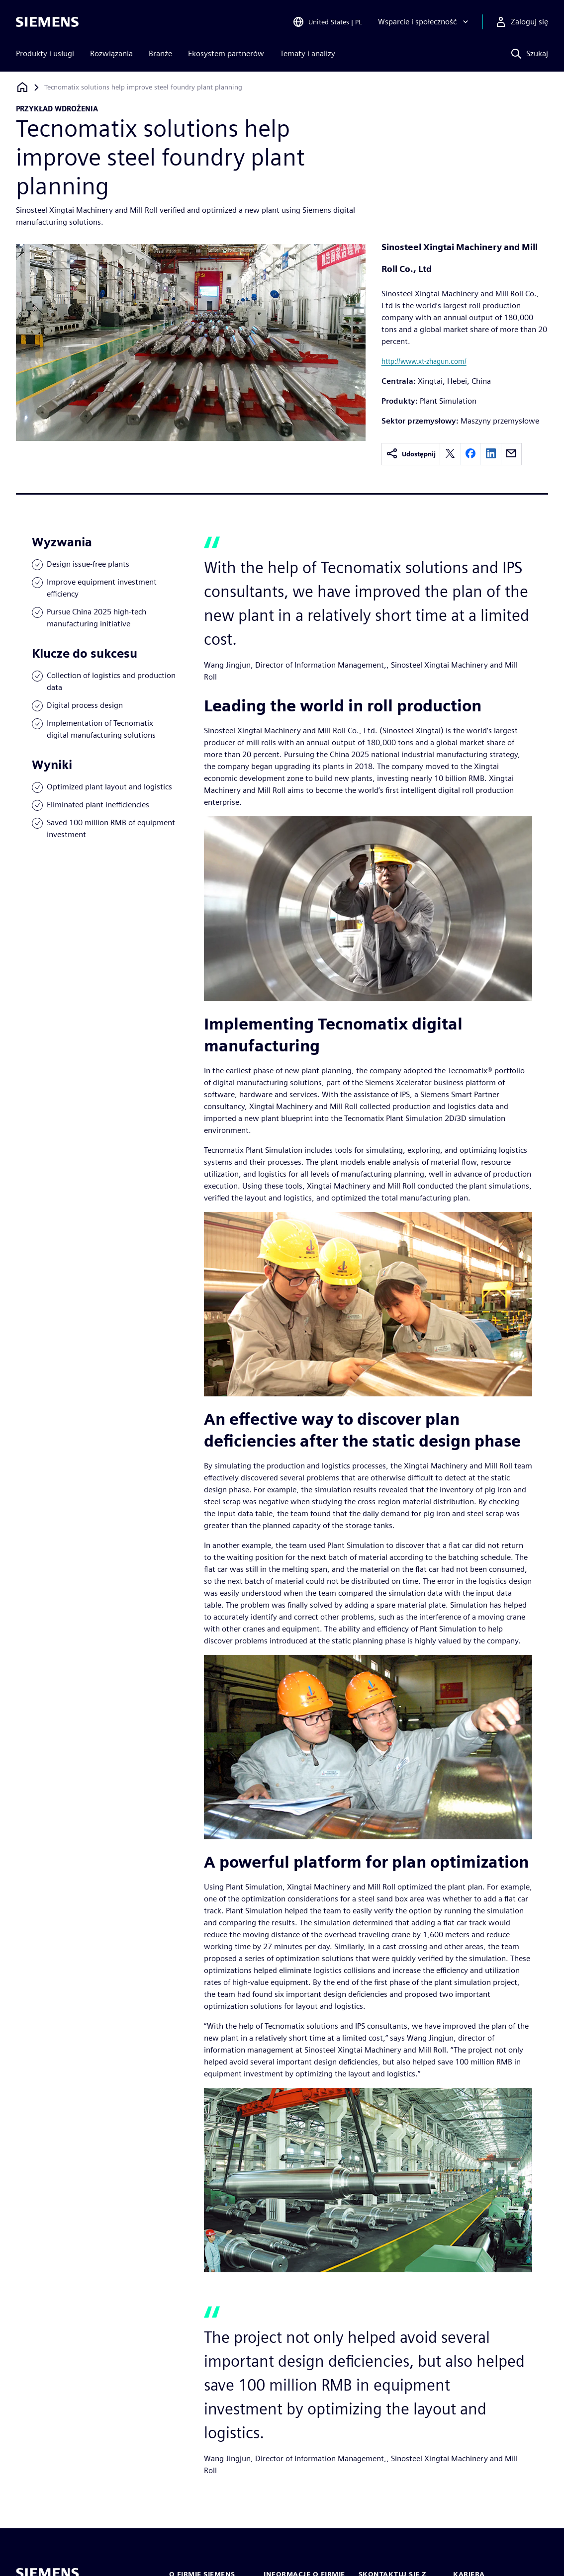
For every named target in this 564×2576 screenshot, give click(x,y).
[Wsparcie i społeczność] (424, 22)
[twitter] (450, 454)
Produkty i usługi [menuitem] (45, 53)
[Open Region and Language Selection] (327, 22)
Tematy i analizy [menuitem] (307, 53)
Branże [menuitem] (160, 53)
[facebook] (470, 454)
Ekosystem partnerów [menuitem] (226, 53)
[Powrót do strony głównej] (22, 87)
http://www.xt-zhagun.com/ (424, 361)
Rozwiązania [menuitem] (111, 53)
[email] (511, 454)
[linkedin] (491, 454)
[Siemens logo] (47, 22)
